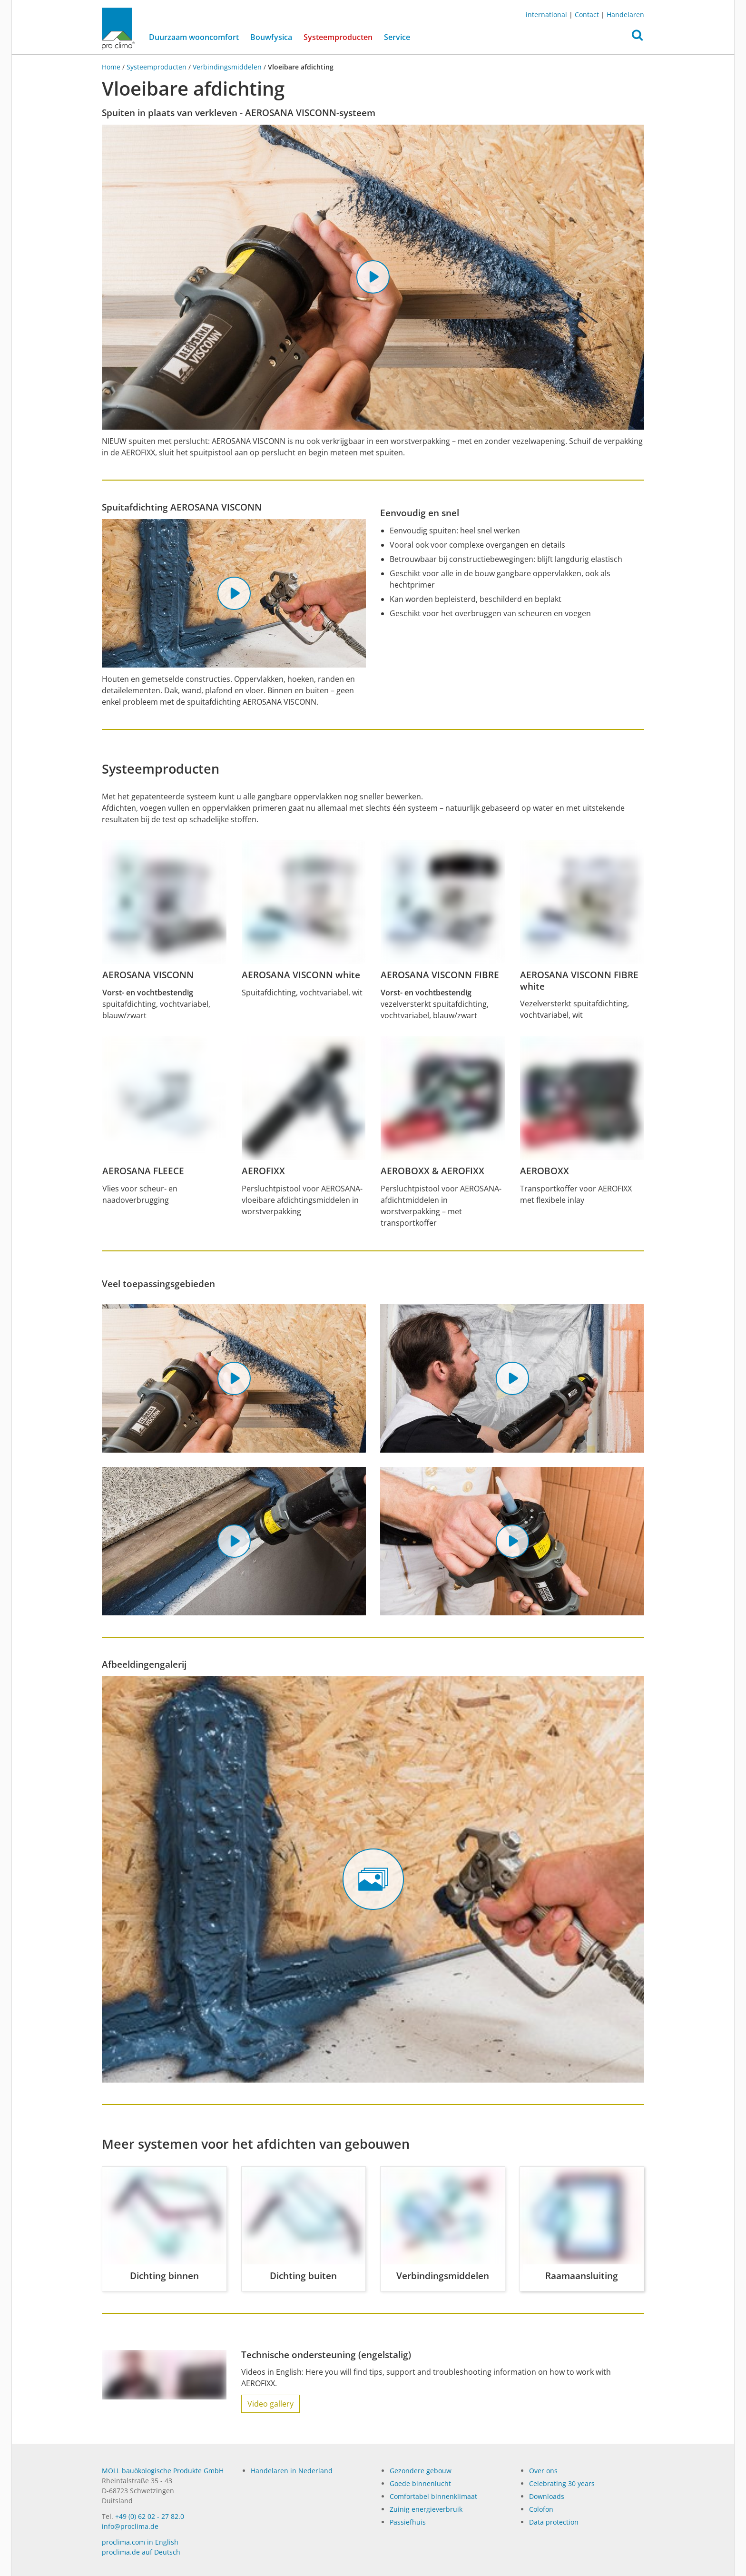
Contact (587, 14)
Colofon (541, 2509)
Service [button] (397, 37)
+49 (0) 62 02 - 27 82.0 (149, 2516)
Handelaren (625, 14)
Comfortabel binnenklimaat (433, 2496)
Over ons (543, 2470)
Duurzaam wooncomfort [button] (194, 37)
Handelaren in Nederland (292, 2470)
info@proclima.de (130, 2526)
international (546, 14)
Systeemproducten (341, 36)
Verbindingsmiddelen (227, 66)
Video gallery (270, 2404)
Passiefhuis (408, 2522)
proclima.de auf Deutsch (141, 2551)
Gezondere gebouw (421, 2470)
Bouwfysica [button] (271, 37)
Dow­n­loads (546, 2496)
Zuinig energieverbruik (426, 2509)
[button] (637, 37)
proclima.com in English (140, 2542)
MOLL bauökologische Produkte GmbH (163, 2470)
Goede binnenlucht (420, 2483)
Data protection (554, 2522)
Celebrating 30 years (562, 2483)
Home (112, 66)
